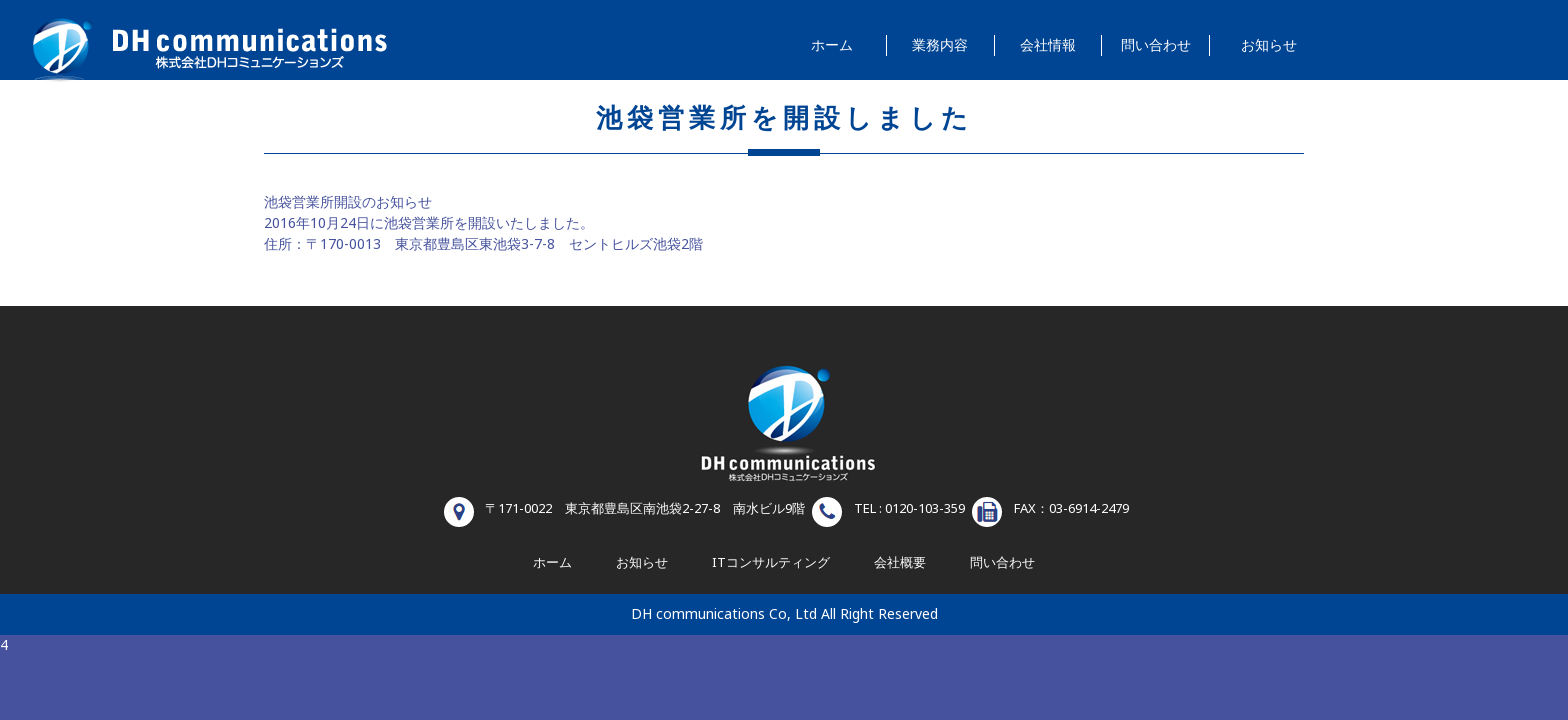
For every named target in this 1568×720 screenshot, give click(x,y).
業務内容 (940, 45)
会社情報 (1048, 45)
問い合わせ (1156, 45)
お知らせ (1269, 45)
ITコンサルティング (771, 563)
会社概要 (900, 563)
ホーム (832, 45)
